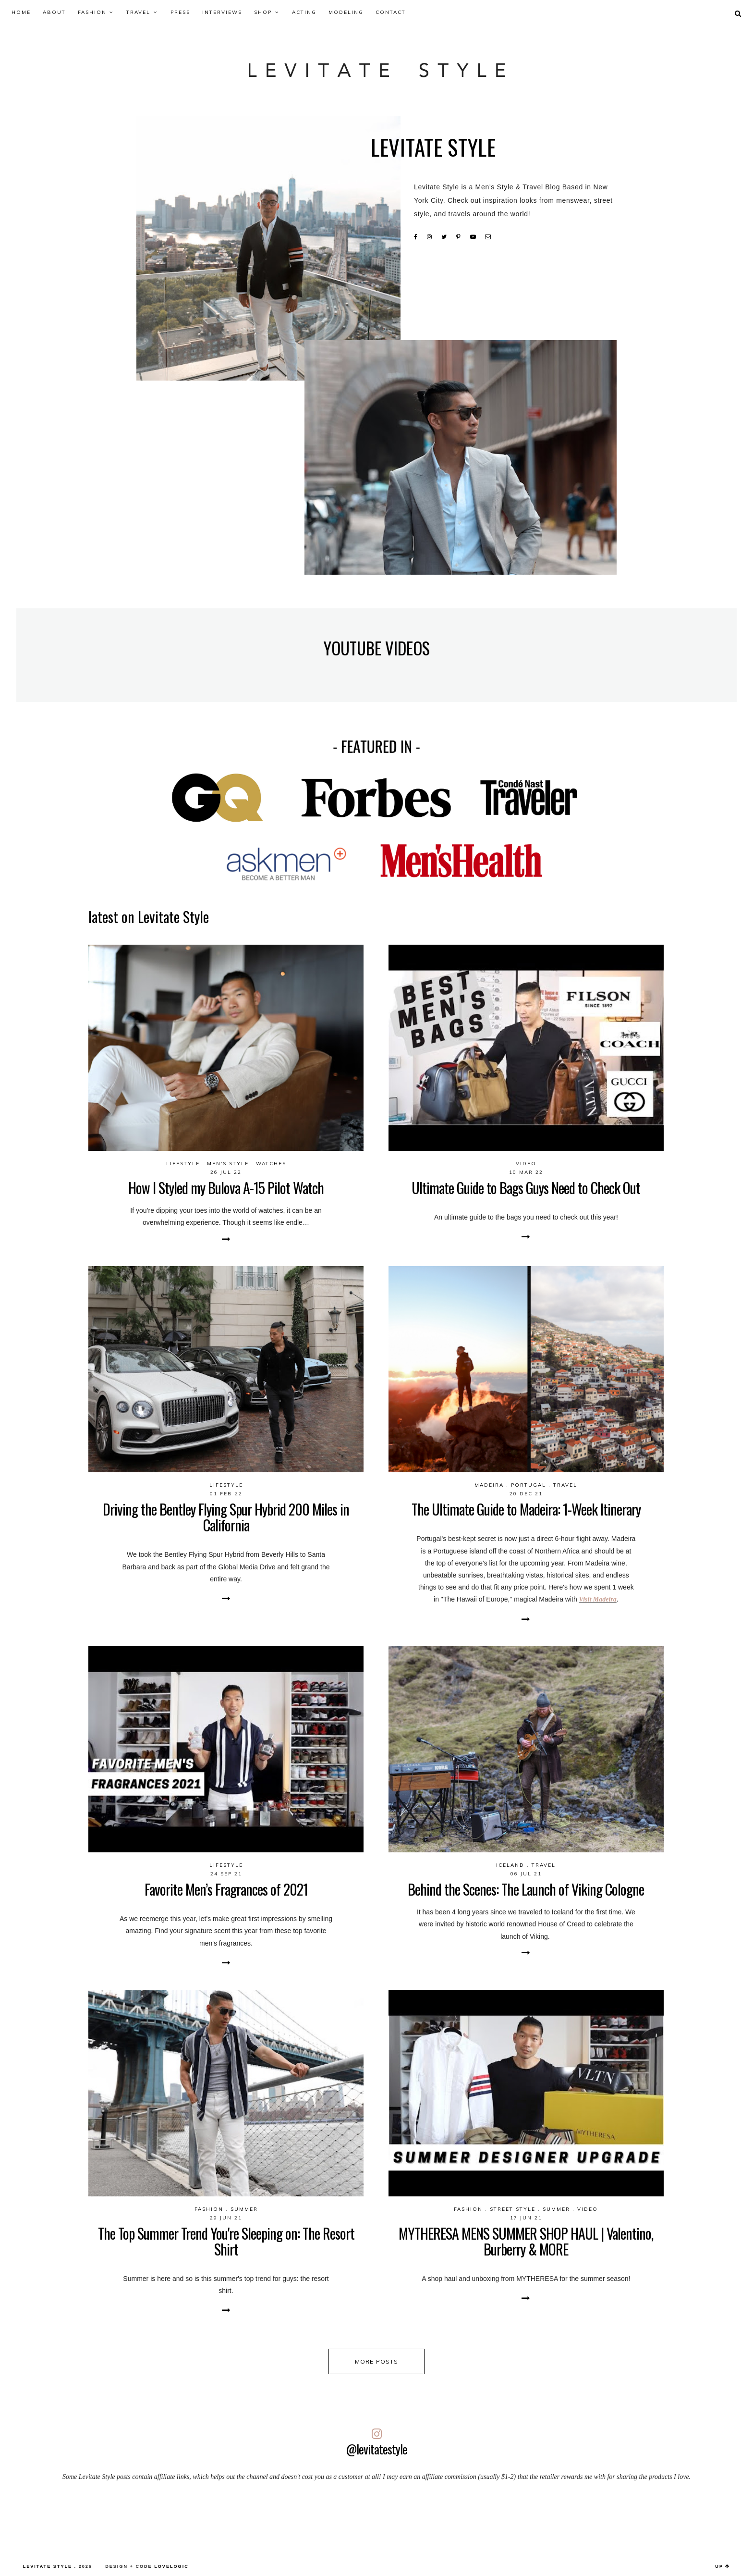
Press (180, 12)
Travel (138, 12)
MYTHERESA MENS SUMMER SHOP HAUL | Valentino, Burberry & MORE (526, 2241)
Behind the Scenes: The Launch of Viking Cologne (526, 1889)
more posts (377, 2361)
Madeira (489, 1485)
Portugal (528, 1485)
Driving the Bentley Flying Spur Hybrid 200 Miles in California (226, 1517)
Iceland (510, 1865)
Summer (244, 2209)
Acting (304, 12)
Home (21, 12)
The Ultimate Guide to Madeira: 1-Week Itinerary (526, 1509)
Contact (391, 12)
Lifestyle (183, 1163)
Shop (263, 12)
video (526, 1163)
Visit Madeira (598, 1599)
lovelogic (171, 2566)
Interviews (222, 12)
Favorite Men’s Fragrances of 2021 (226, 1889)
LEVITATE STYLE (47, 2566)
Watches (271, 1163)
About (54, 12)
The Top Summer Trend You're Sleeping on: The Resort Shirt (226, 2241)
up (722, 2566)
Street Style (512, 2209)
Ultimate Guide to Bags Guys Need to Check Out (526, 1187)
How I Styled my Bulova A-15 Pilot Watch (226, 1187)
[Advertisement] (376, 2517)
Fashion (92, 12)
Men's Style (228, 1163)
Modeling (346, 12)
